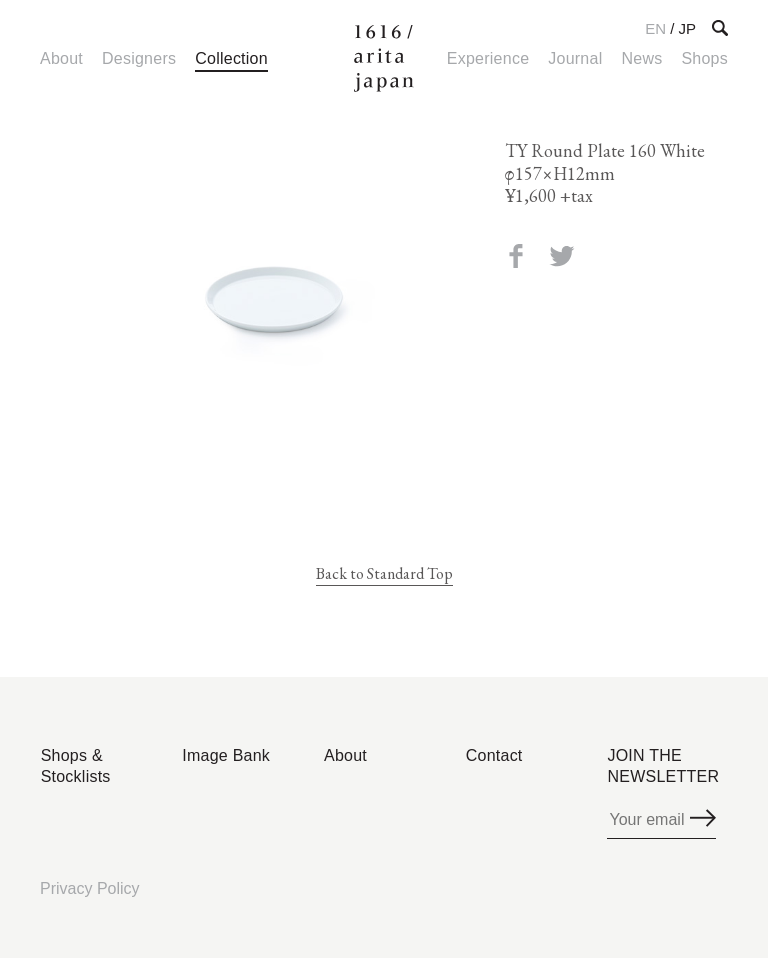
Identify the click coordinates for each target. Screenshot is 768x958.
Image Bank (226, 755)
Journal (575, 58)
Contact (494, 755)
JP (687, 28)
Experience (488, 58)
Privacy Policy (90, 888)
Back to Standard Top (384, 573)
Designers (139, 58)
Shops (704, 58)
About (61, 58)
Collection (231, 58)
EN (655, 28)
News (641, 58)
